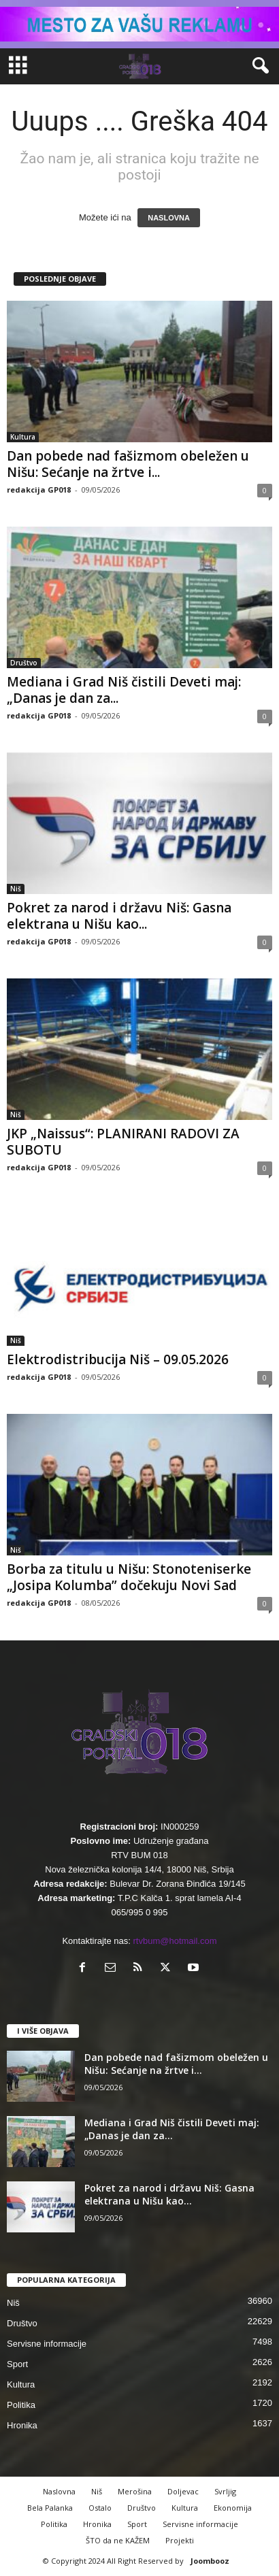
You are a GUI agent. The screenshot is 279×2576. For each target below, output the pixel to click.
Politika (21, 2405)
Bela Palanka (50, 2508)
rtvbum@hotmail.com (175, 1941)
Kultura (22, 437)
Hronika (22, 2425)
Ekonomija (233, 2508)
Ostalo (100, 2508)
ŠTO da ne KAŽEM (118, 2540)
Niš (15, 888)
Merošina (135, 2491)
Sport (17, 2364)
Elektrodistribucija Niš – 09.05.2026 (118, 1359)
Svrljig (225, 2491)
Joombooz (210, 2561)
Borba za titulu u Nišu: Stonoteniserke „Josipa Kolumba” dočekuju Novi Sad (129, 1577)
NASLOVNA (169, 218)
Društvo (23, 662)
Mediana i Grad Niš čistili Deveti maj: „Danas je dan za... (124, 690)
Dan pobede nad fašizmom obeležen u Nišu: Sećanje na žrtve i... (128, 464)
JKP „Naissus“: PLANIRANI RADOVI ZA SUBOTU (123, 1142)
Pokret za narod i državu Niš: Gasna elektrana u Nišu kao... (119, 916)
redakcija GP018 (39, 489)
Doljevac (183, 2491)
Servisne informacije (46, 2344)
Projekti (179, 2540)
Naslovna (59, 2491)
